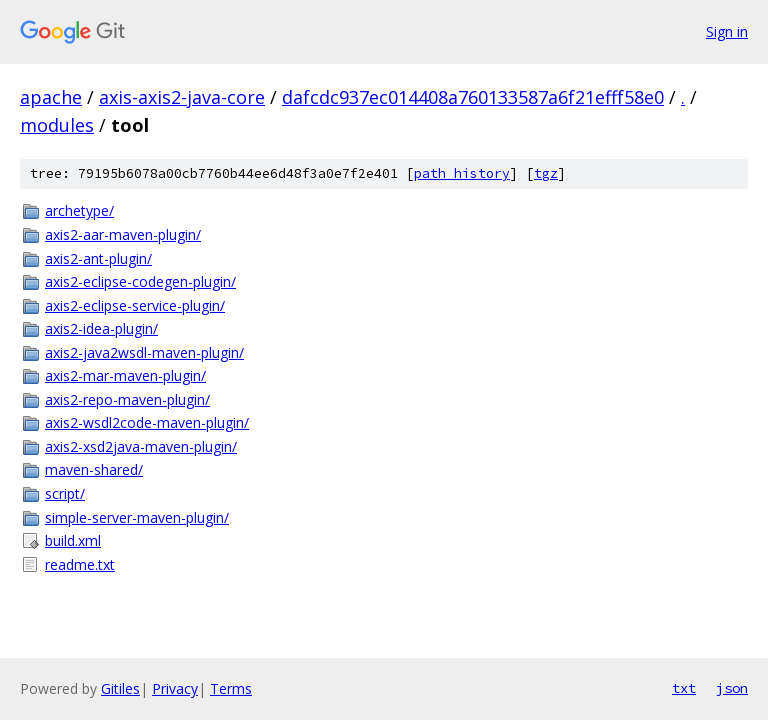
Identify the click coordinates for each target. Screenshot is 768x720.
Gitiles (120, 688)
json (732, 688)
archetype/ (79, 210)
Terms (231, 688)
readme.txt (80, 564)
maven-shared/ (94, 469)
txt (684, 688)
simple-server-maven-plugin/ (137, 517)
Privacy (175, 688)
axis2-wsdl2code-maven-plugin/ (147, 422)
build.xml (73, 540)
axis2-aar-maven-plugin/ (123, 234)
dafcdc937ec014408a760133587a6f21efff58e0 (473, 97)
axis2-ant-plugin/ (98, 258)
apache (51, 97)
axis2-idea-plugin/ (101, 328)
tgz (546, 173)
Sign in (727, 31)
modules (57, 125)
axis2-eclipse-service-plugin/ (135, 305)
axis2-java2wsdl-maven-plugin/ (144, 352)
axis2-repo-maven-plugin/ (127, 399)
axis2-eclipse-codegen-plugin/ (140, 281)
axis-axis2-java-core (182, 97)
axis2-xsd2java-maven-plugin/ (141, 446)
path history (462, 173)
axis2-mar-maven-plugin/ (125, 375)
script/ (65, 493)
